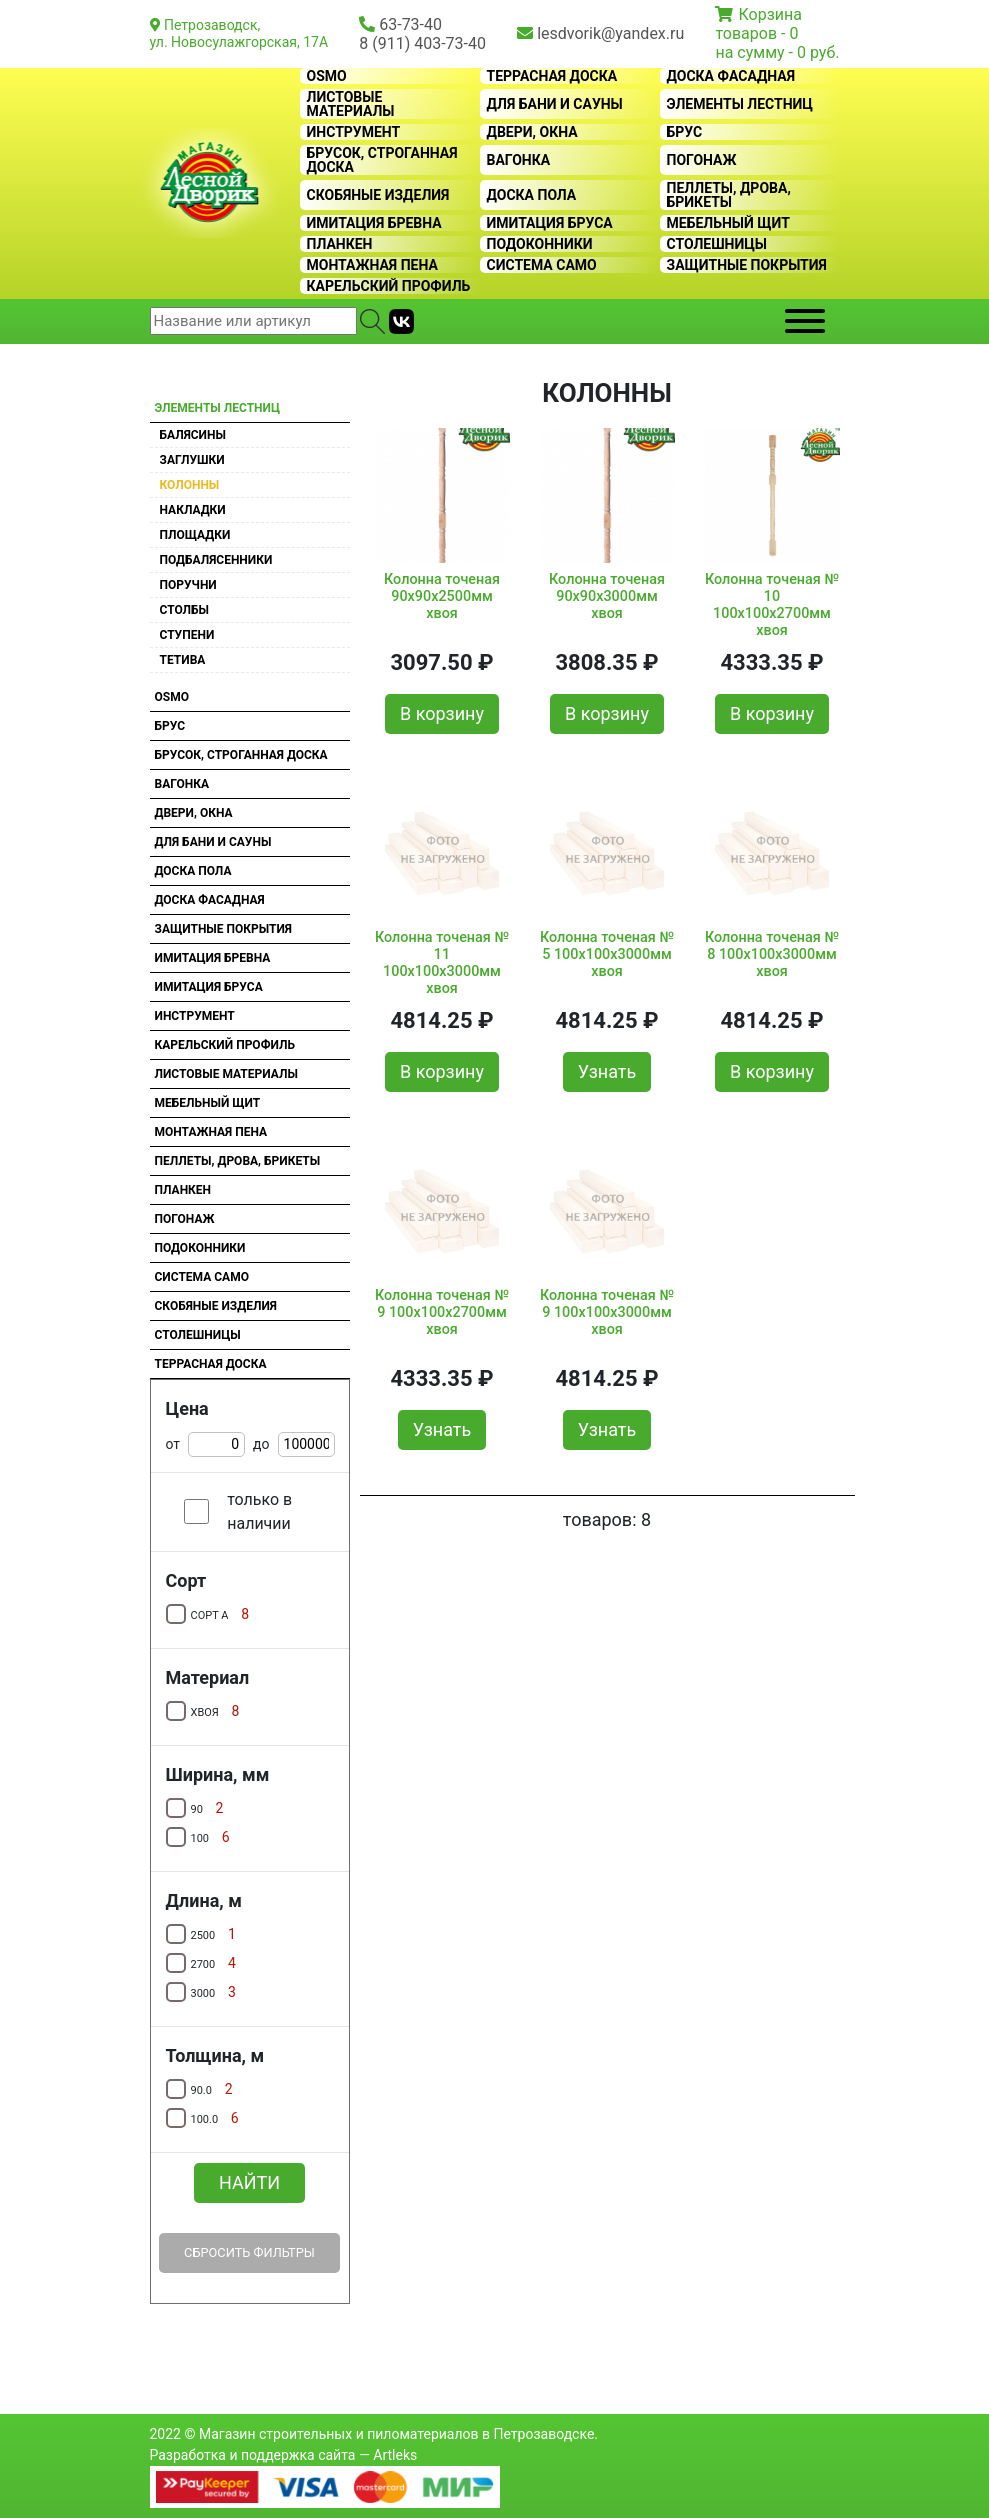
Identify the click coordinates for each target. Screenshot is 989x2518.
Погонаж (702, 160)
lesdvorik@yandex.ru (610, 33)
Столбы (184, 610)
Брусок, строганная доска (382, 160)
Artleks (395, 2455)
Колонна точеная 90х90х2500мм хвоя (442, 597)
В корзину (442, 713)
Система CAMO (542, 265)
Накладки (193, 510)
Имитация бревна (374, 223)
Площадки (195, 535)
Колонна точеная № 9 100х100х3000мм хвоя (607, 1313)
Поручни (188, 585)
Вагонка (519, 160)
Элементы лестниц (740, 104)
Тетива (183, 660)
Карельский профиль (389, 286)
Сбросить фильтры (249, 2252)
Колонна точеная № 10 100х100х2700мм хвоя (772, 601)
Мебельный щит (728, 223)
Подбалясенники (216, 560)
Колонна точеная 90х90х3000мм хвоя (607, 597)
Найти (249, 2182)
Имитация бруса (550, 223)
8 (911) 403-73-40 (422, 43)
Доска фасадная (731, 76)
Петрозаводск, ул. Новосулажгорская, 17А (239, 33)
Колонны (190, 485)
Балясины (193, 435)
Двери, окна (532, 132)
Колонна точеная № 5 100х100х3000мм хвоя (607, 955)
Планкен (340, 244)
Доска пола (532, 195)
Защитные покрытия (747, 265)
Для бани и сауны (555, 104)
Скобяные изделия (378, 195)
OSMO (327, 76)
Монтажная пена (372, 265)
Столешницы (717, 244)
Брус (685, 132)
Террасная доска (552, 76)
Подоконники (540, 244)
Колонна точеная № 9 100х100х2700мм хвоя (442, 1313)
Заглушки (192, 460)
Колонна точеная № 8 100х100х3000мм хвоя (772, 955)
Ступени (187, 635)
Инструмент (354, 132)
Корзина (769, 14)
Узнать (607, 1071)
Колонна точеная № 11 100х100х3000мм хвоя (442, 959)
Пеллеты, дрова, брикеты (729, 195)
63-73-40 (410, 24)
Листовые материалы (351, 104)
